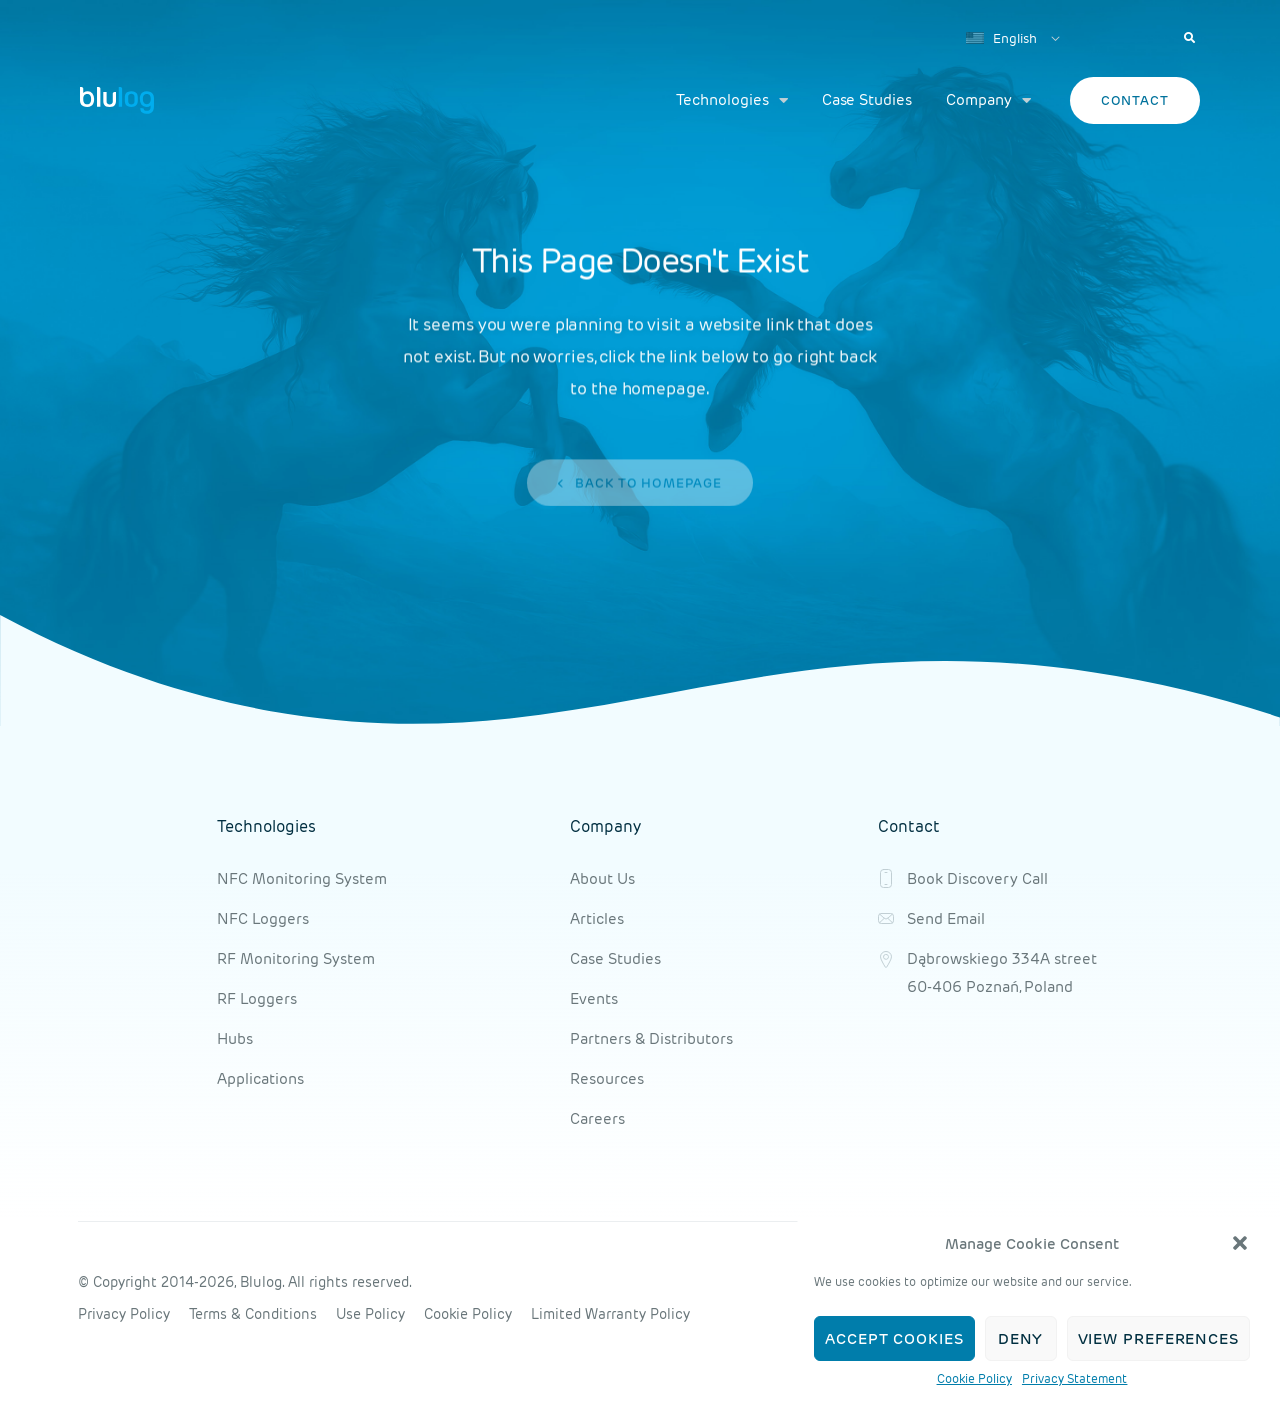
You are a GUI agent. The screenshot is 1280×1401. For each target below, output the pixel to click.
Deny (1021, 1338)
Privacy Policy (124, 1314)
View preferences (1158, 1338)
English (1001, 38)
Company (988, 100)
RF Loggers (257, 998)
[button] (1240, 1243)
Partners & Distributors (651, 1038)
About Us (602, 878)
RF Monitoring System (296, 958)
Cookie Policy (974, 1378)
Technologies (731, 100)
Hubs (235, 1038)
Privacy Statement (1075, 1378)
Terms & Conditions (253, 1314)
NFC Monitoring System (302, 878)
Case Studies (867, 99)
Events (594, 998)
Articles (597, 918)
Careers (597, 1118)
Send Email (946, 918)
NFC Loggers (263, 918)
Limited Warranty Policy (610, 1314)
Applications (260, 1078)
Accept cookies (894, 1338)
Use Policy (370, 1314)
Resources (607, 1078)
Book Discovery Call (977, 878)
